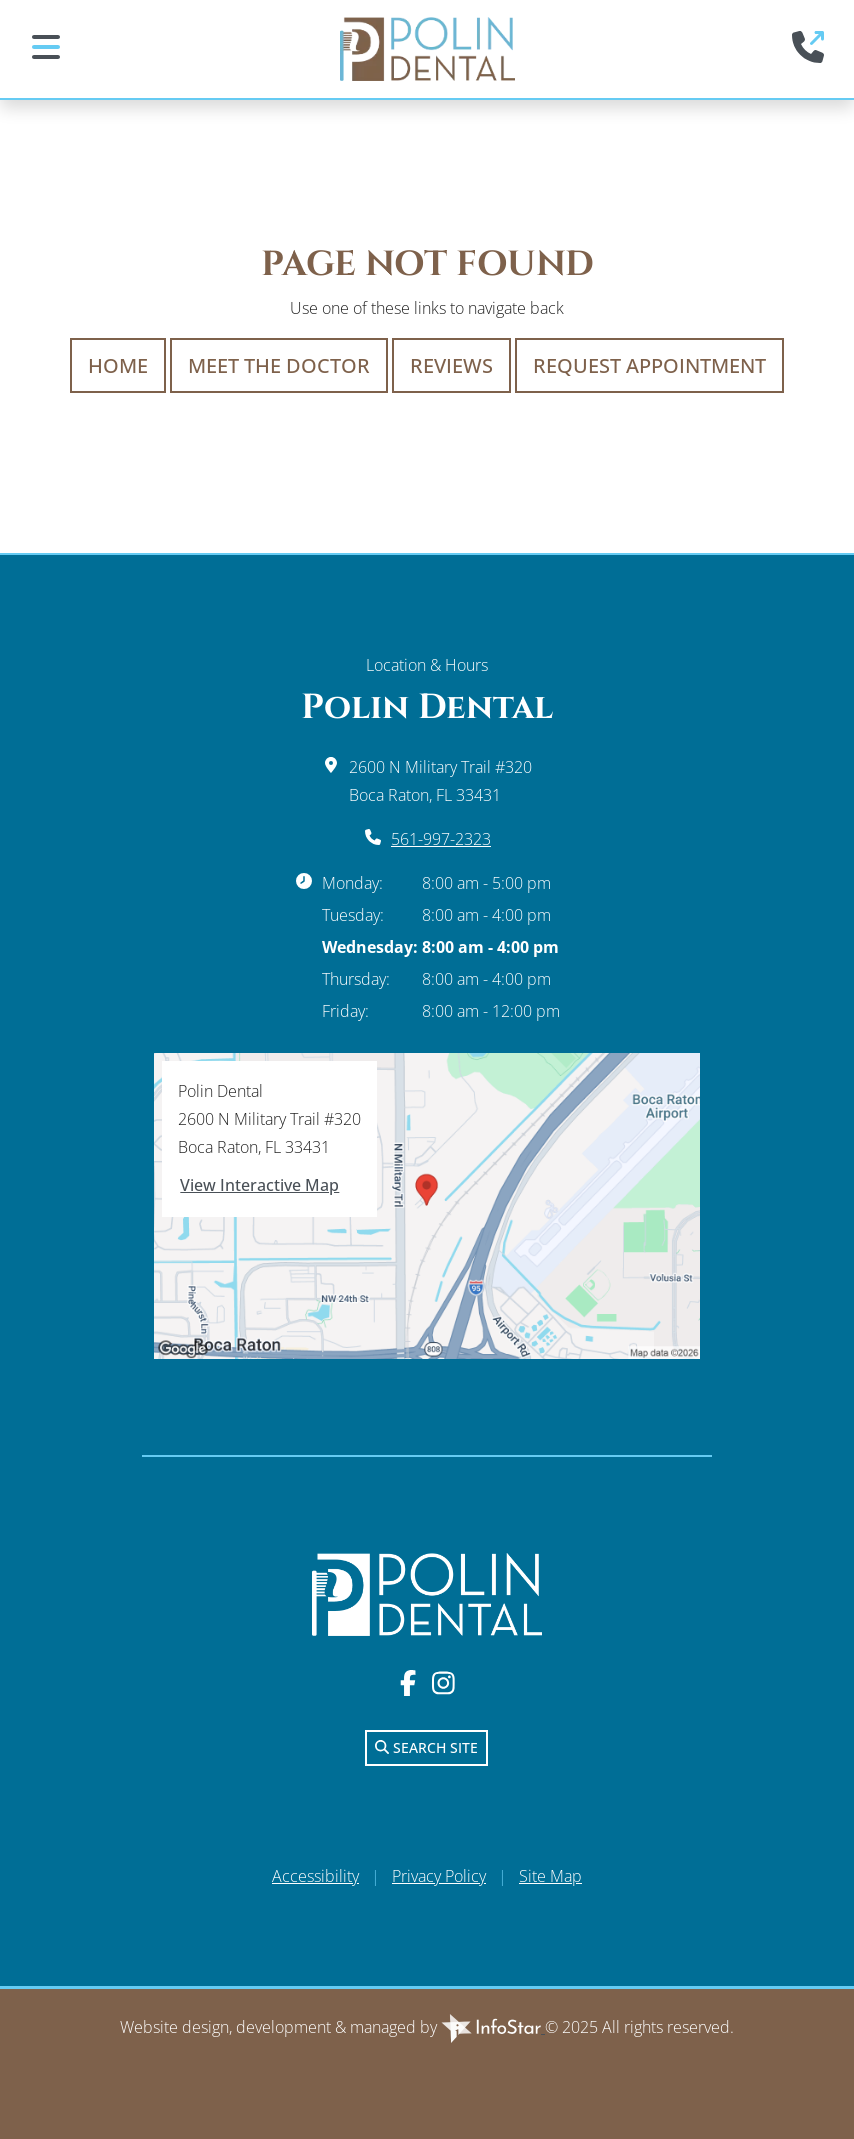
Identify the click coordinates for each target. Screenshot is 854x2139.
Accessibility (315, 1876)
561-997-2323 (441, 839)
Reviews (451, 365)
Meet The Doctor (279, 365)
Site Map (550, 1876)
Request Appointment (649, 365)
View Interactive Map (259, 1185)
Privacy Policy (439, 1876)
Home (118, 365)
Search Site (426, 1747)
